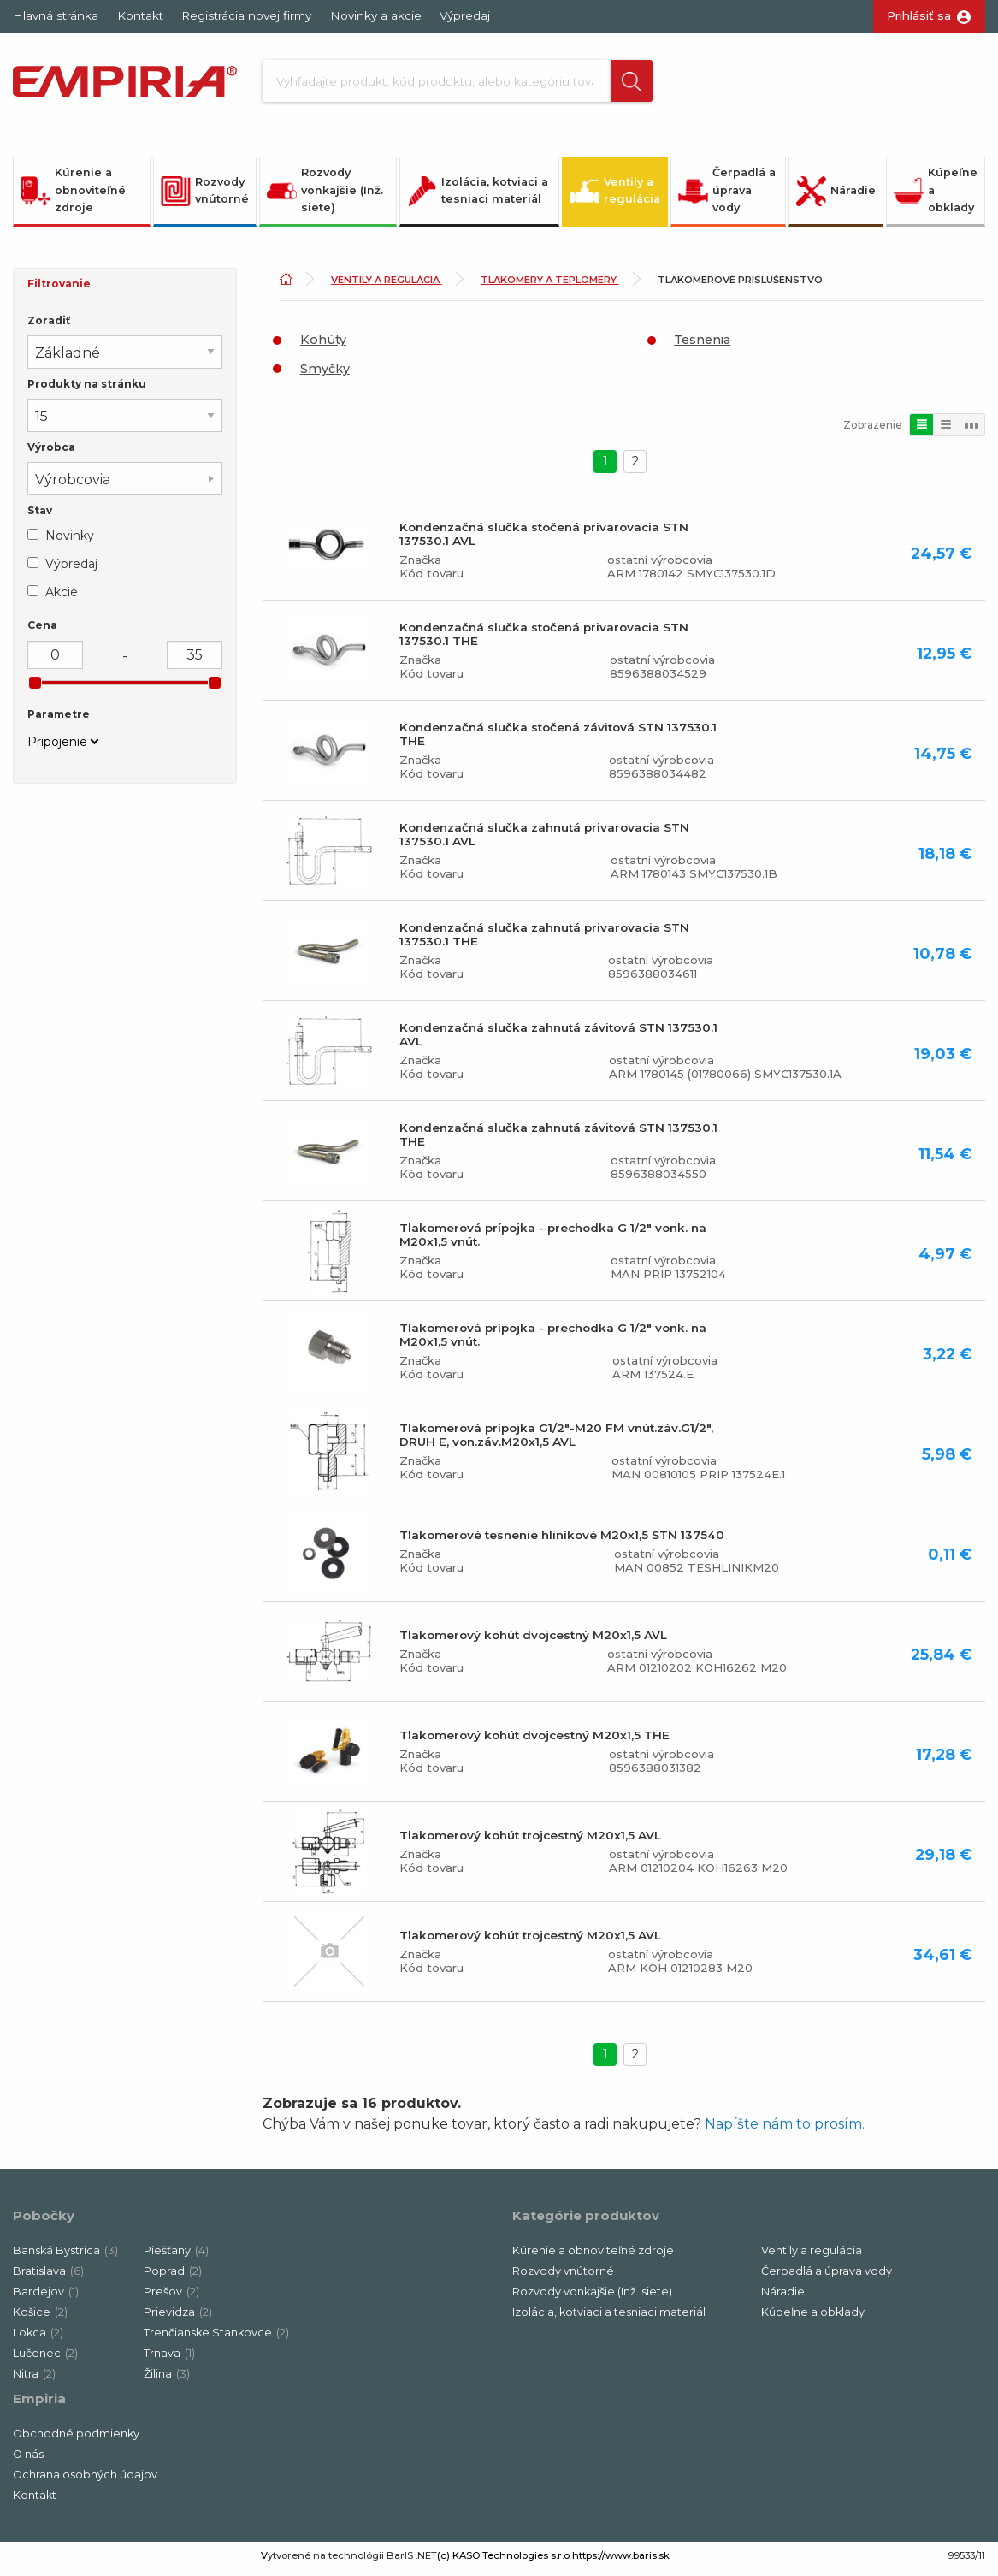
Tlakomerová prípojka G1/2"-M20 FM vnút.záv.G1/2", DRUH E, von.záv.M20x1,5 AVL (556, 1440)
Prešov (171, 2297)
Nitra (34, 2379)
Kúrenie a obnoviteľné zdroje (73, 196)
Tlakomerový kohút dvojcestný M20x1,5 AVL (533, 1641)
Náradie (836, 196)
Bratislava (48, 2277)
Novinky (69, 541)
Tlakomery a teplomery (550, 286)
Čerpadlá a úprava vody (727, 196)
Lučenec (45, 2359)
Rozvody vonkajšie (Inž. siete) (325, 196)
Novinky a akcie (376, 15)
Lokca (38, 2338)
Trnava (169, 2359)
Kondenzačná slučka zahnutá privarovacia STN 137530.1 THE (544, 940)
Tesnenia (702, 345)
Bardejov (46, 2297)
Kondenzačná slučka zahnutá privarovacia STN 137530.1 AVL (544, 840)
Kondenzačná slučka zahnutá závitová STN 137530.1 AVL (558, 1040)
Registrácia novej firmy (246, 15)
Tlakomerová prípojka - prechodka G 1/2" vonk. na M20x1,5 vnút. (552, 1240)
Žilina (167, 2379)
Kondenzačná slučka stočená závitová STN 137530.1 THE (558, 740)
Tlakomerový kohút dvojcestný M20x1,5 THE (534, 1741)
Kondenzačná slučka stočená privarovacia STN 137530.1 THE (543, 640)
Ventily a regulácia (615, 196)
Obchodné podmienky (76, 2439)
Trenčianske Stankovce (216, 2338)
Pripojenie (57, 747)
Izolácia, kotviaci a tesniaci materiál (477, 196)
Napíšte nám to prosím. (785, 2130)
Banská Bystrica (65, 2256)
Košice (40, 2318)
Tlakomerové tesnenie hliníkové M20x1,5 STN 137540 (561, 1541)
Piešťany (176, 2256)
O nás (28, 2460)
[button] (618, 84)
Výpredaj (465, 15)
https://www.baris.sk (621, 2561)
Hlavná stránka (55, 15)
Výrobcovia (72, 485)
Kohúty (323, 345)
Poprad (173, 2277)
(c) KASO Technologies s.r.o (503, 2561)
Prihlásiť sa (919, 15)
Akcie (61, 598)
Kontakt (140, 15)
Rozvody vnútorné (205, 196)
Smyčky (325, 374)
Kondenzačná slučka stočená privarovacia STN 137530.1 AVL (543, 540)
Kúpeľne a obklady (935, 196)
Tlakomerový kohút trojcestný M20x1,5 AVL (530, 1841)
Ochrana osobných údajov (85, 2480)
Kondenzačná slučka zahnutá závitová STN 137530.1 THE (558, 1140)
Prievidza (178, 2318)
